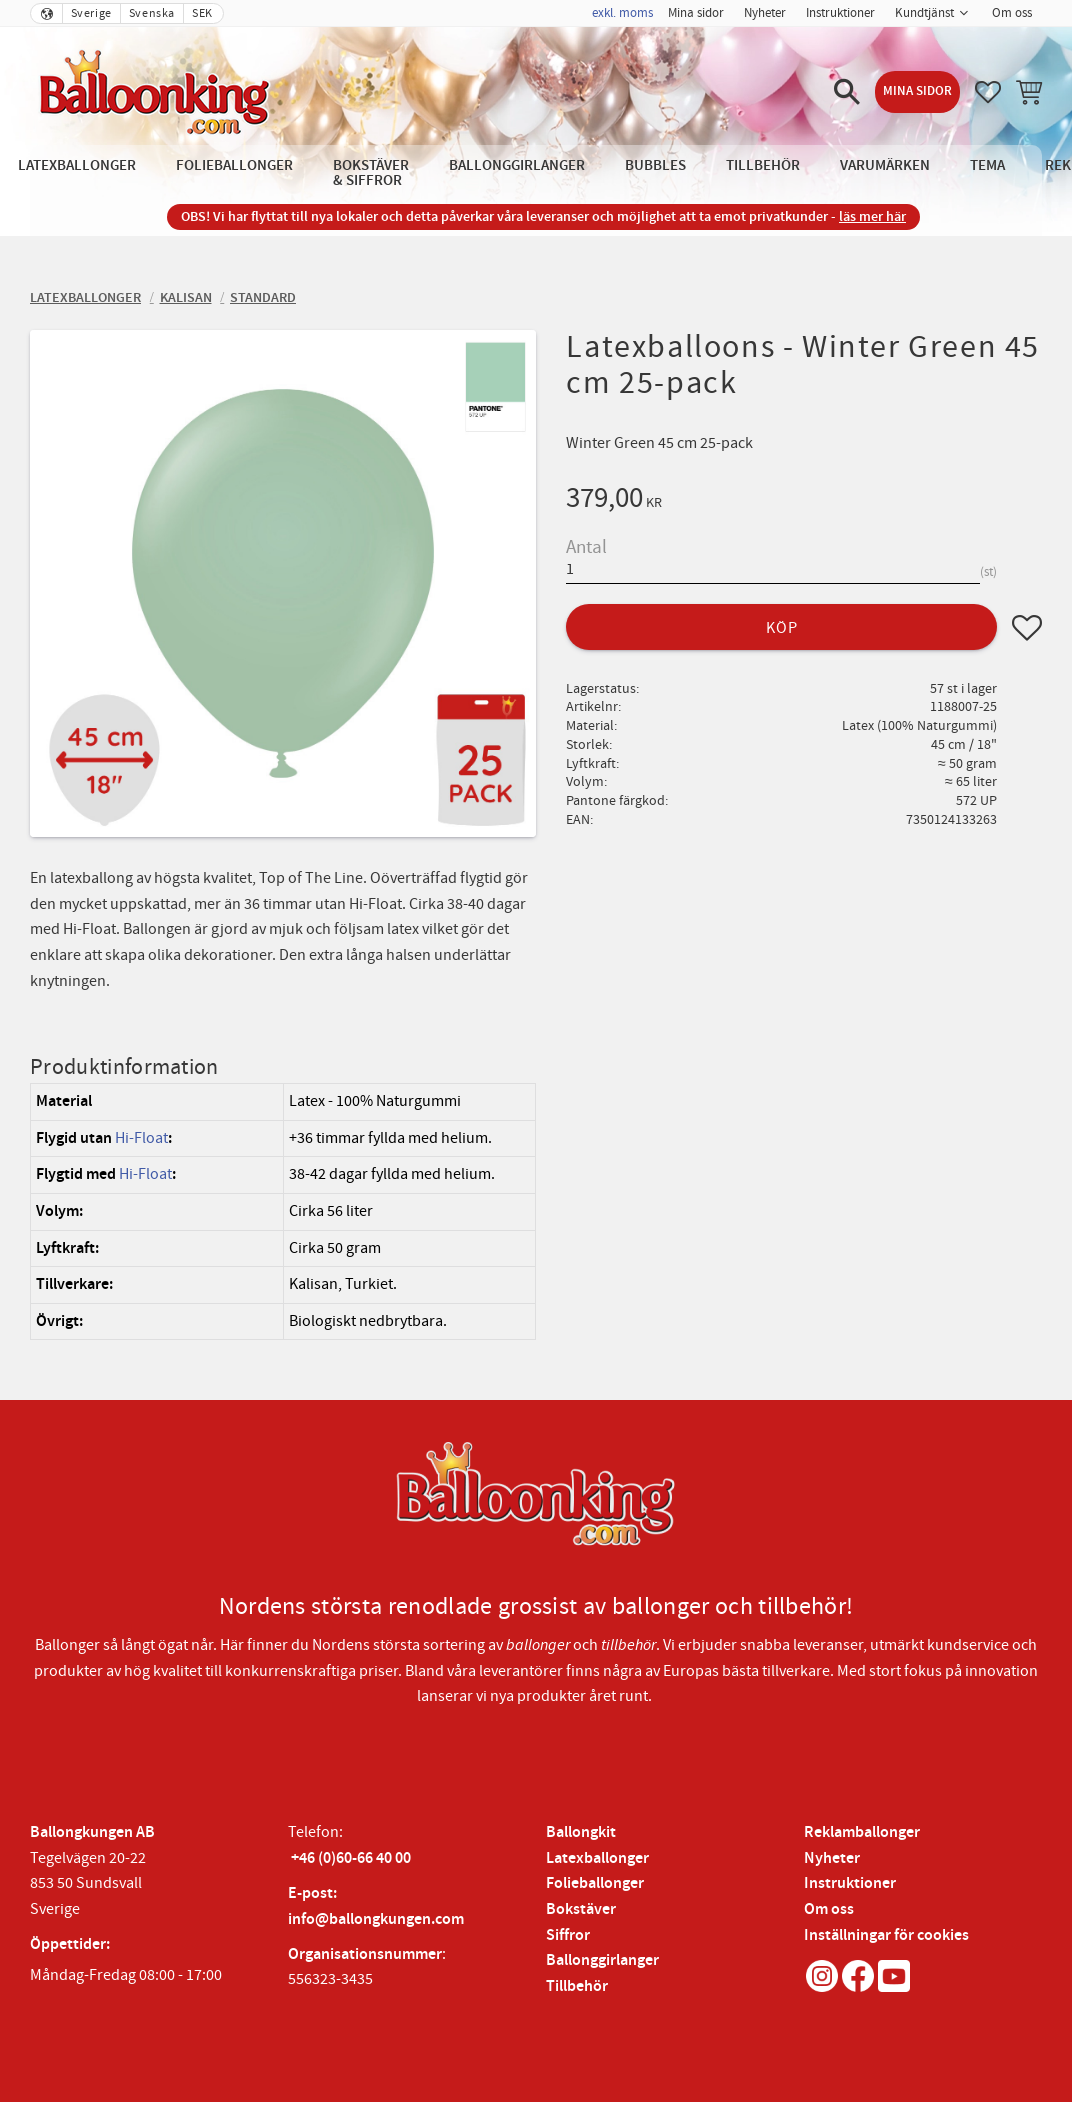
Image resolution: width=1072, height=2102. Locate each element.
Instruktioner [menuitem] (840, 13)
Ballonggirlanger (602, 1960)
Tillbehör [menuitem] (763, 165)
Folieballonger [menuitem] (234, 165)
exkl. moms (622, 13)
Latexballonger (597, 1858)
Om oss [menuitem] (1012, 13)
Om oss (829, 1909)
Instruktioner (850, 1883)
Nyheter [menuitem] (765, 13)
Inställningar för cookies (886, 1935)
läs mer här (872, 216)
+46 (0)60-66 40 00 (351, 1858)
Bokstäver (581, 1909)
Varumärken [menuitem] (885, 165)
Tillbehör (577, 1986)
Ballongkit (581, 1832)
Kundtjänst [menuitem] (924, 13)
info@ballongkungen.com (376, 1919)
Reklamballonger (862, 1832)
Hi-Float (141, 1138)
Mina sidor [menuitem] (696, 13)
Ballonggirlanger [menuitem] (517, 165)
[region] (283, 1211)
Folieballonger (595, 1883)
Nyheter (832, 1858)
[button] (847, 92)
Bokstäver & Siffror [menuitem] (371, 173)
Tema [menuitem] (987, 165)
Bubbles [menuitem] (655, 165)
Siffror (568, 1935)
